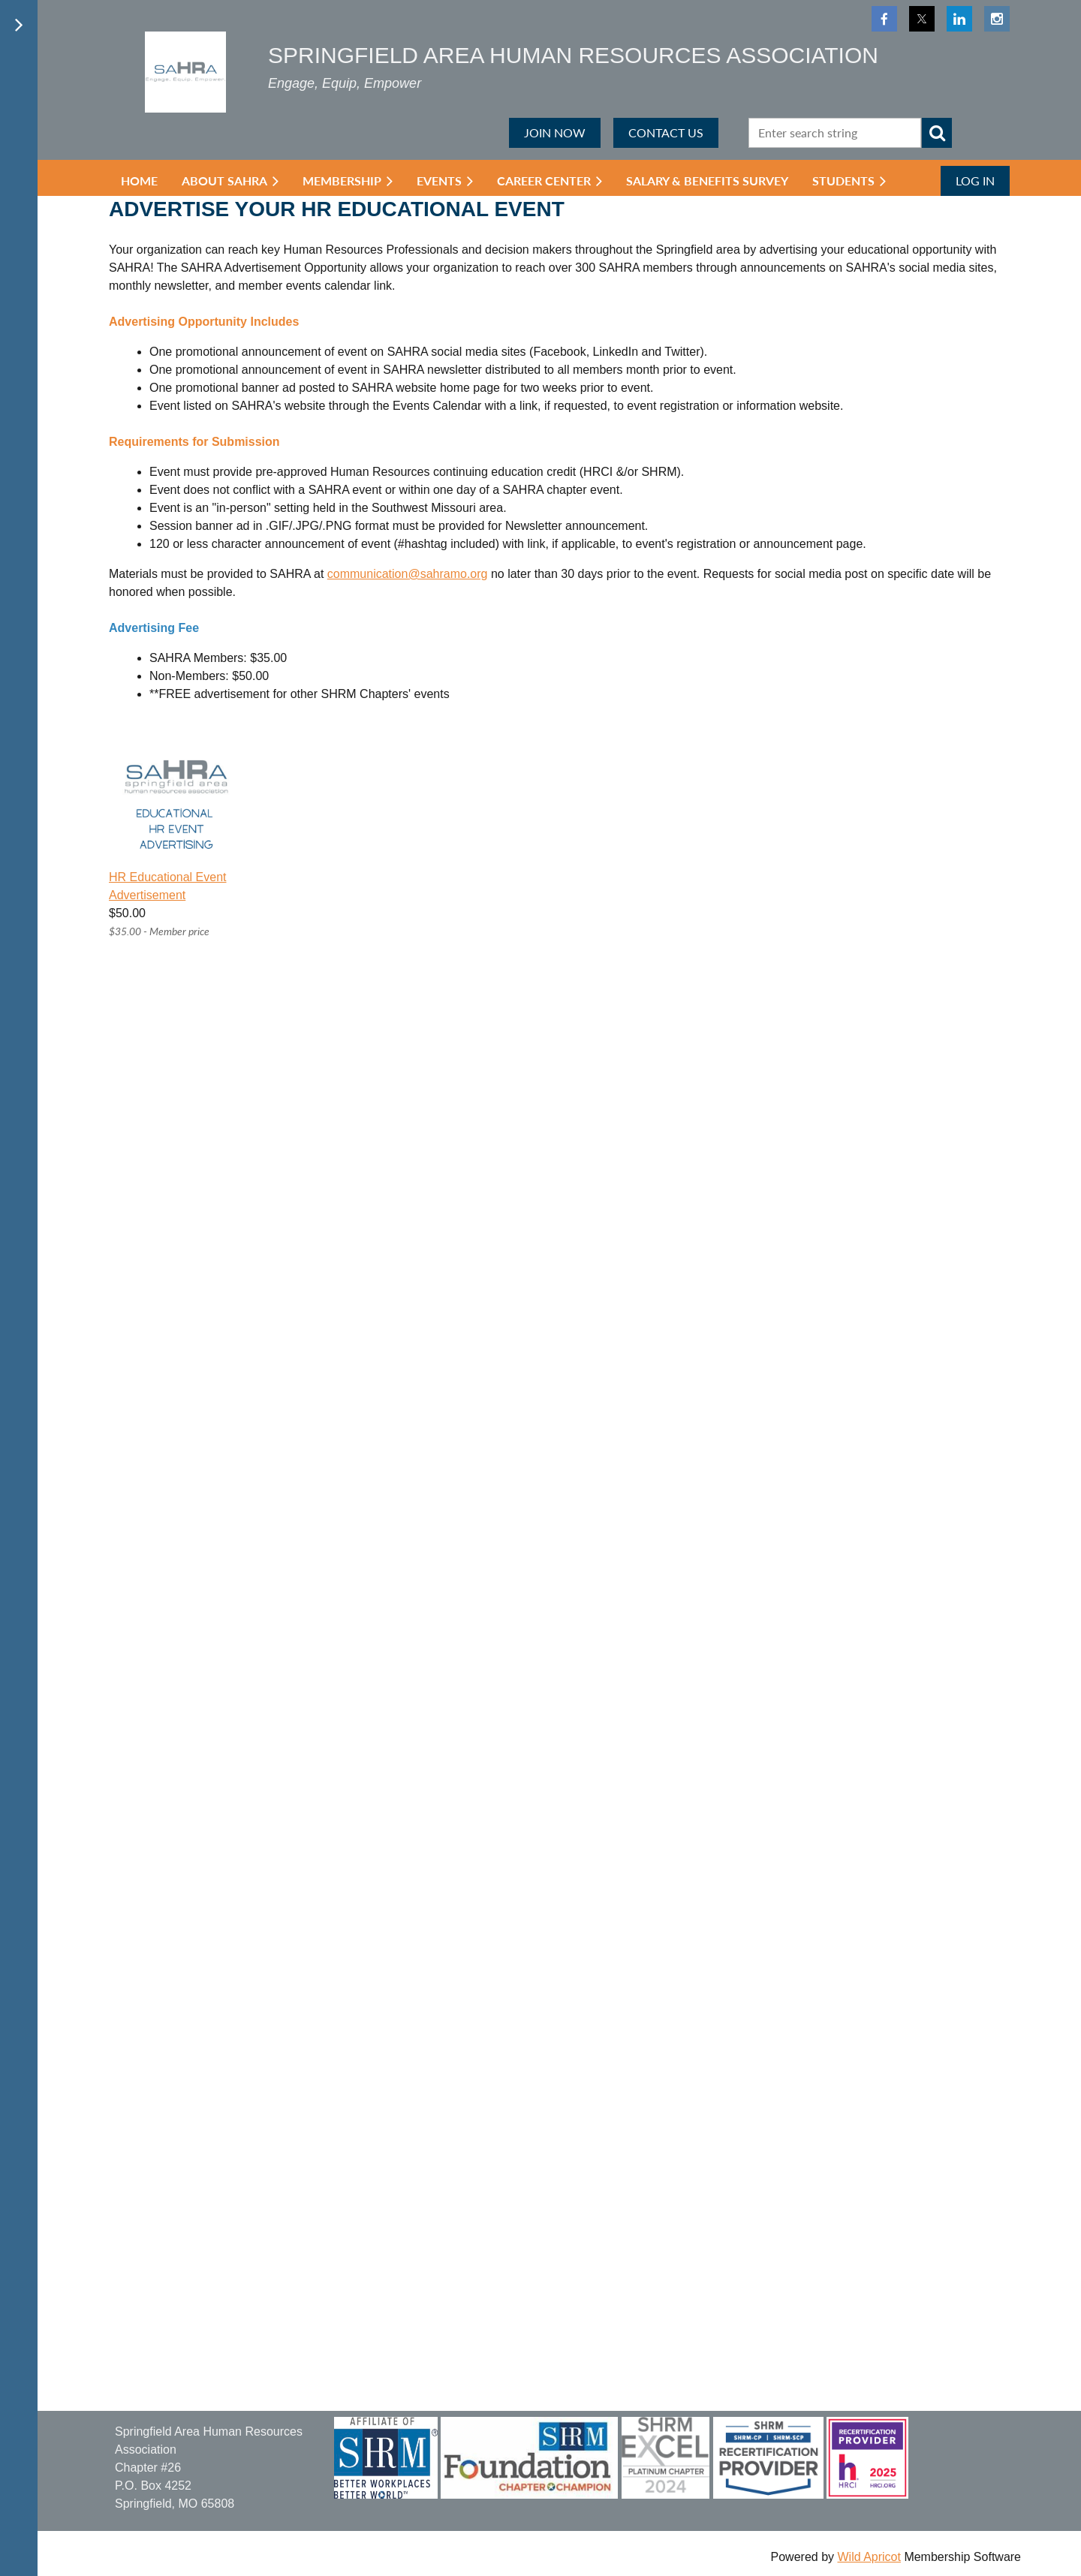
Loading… (484, 1682)
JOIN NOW (555, 132)
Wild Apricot (868, 2556)
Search (937, 133)
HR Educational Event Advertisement (168, 886)
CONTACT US (665, 132)
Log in (975, 180)
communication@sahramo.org (407, 573)
